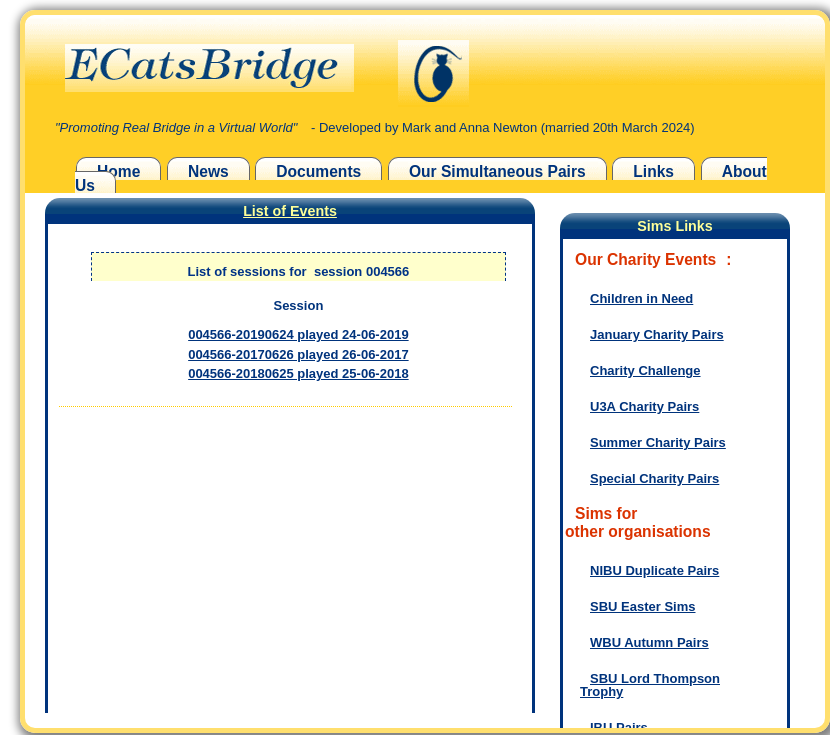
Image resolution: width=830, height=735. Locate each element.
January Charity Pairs (657, 334)
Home (118, 171)
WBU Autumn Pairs (649, 642)
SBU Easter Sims (643, 606)
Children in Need (641, 298)
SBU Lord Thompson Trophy (650, 685)
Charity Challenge (645, 370)
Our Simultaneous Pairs (497, 171)
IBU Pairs (619, 727)
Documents (318, 171)
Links (653, 171)
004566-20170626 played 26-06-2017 (298, 354)
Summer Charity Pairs (658, 442)
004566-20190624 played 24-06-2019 (298, 334)
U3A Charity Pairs (644, 406)
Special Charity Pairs (654, 478)
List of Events (290, 211)
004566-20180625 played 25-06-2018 (298, 373)
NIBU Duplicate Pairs (654, 570)
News (208, 171)
